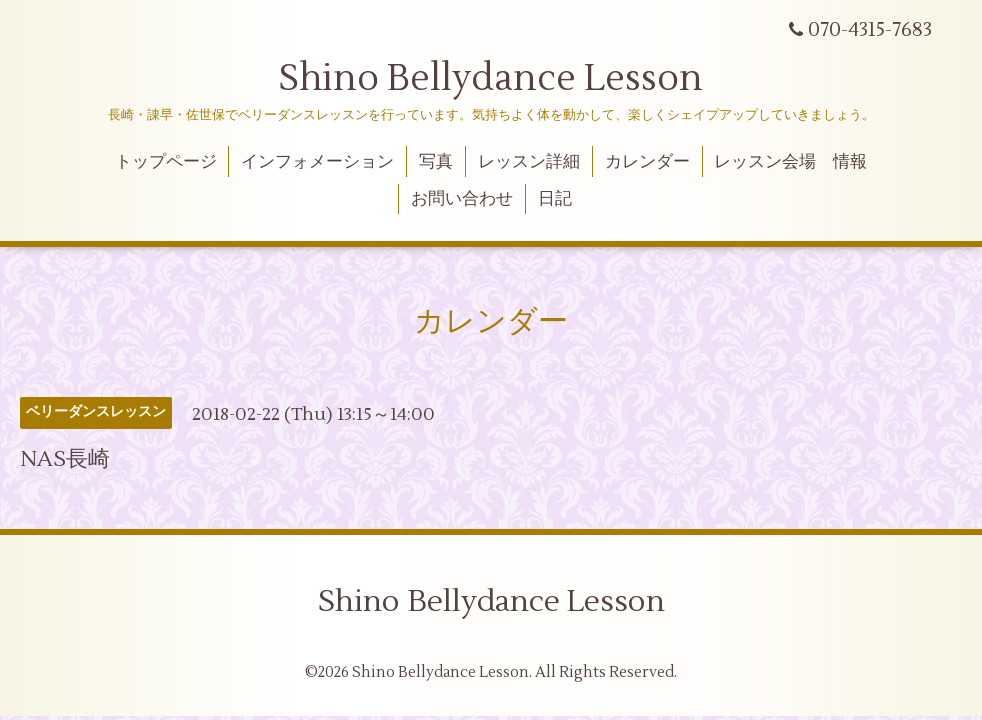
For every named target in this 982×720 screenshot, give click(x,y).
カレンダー (647, 162)
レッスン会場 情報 (790, 162)
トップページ (166, 162)
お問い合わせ (462, 199)
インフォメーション (317, 162)
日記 (555, 199)
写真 (436, 162)
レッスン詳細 (529, 162)
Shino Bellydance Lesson (491, 79)
